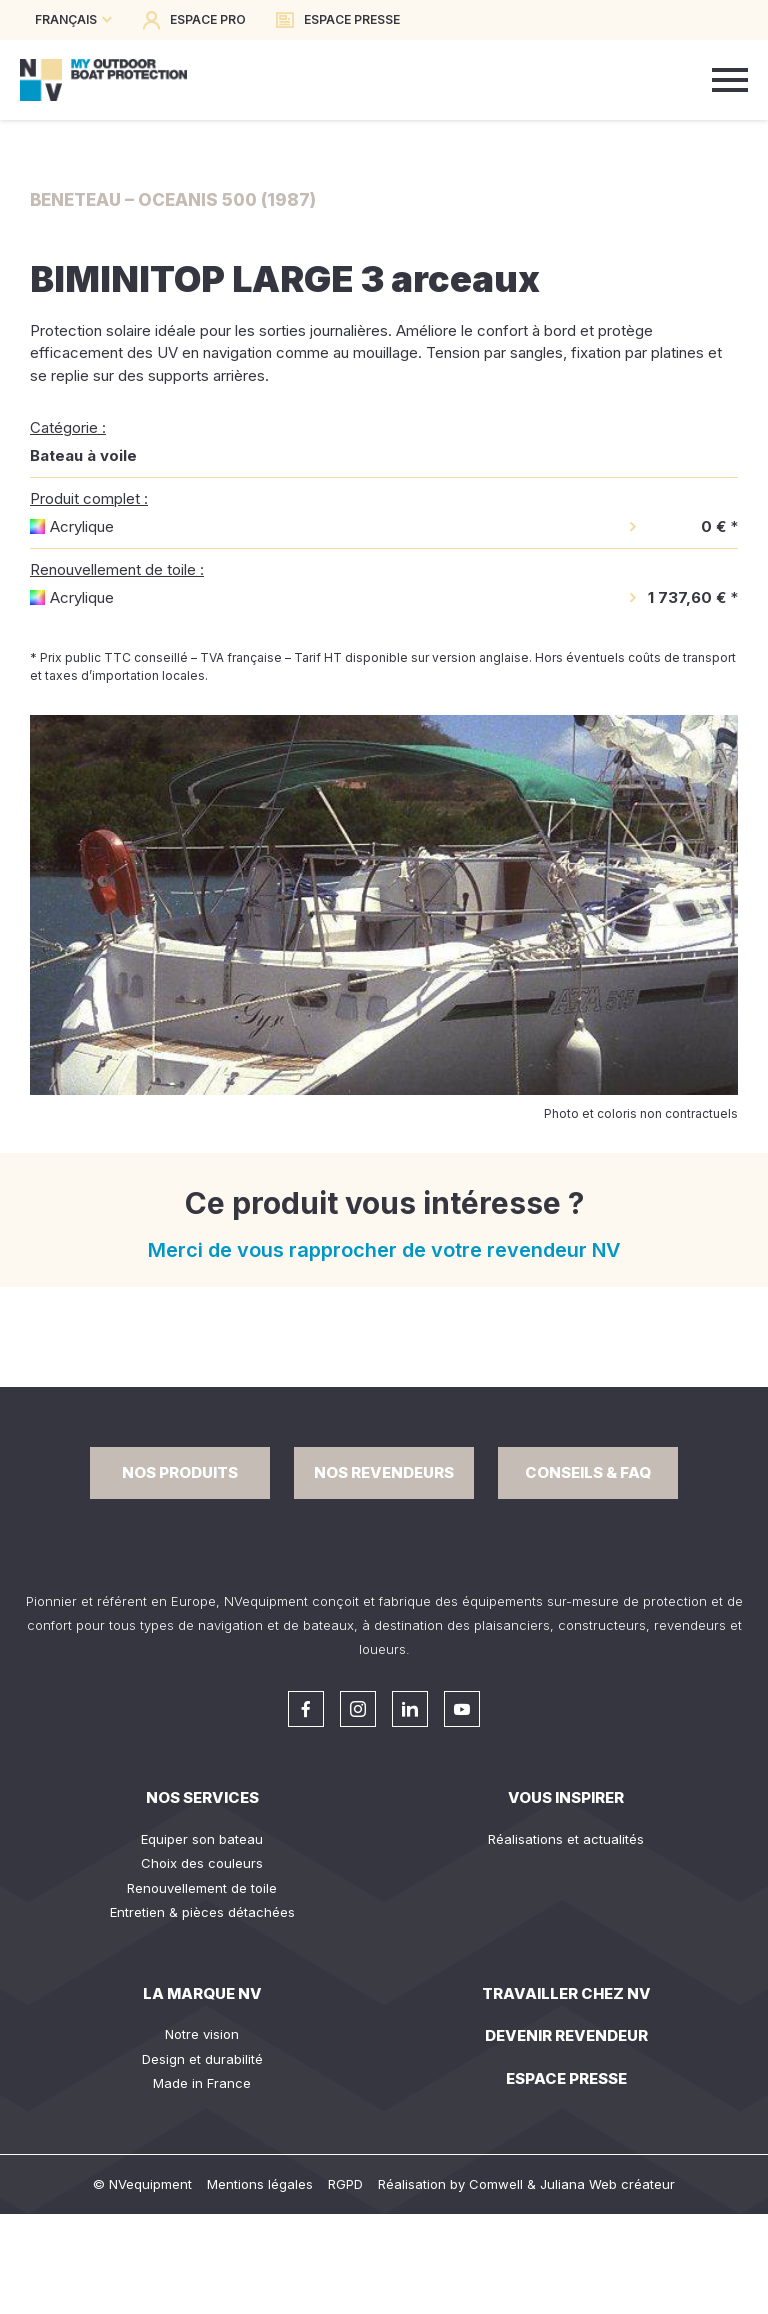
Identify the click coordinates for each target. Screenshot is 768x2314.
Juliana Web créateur (607, 2184)
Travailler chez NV (566, 1993)
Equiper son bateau (202, 1839)
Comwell (496, 2184)
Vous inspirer (566, 1797)
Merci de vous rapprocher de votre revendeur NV (384, 1250)
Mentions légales (260, 2184)
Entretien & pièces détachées (202, 1912)
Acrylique (82, 526)
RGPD (345, 2184)
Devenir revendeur (566, 2035)
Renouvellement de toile (202, 1888)
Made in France (202, 2083)
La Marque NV (202, 1993)
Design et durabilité (202, 2059)
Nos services (202, 1797)
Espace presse (566, 2078)
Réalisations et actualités (566, 1839)
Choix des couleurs (202, 1863)
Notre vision (202, 2034)
